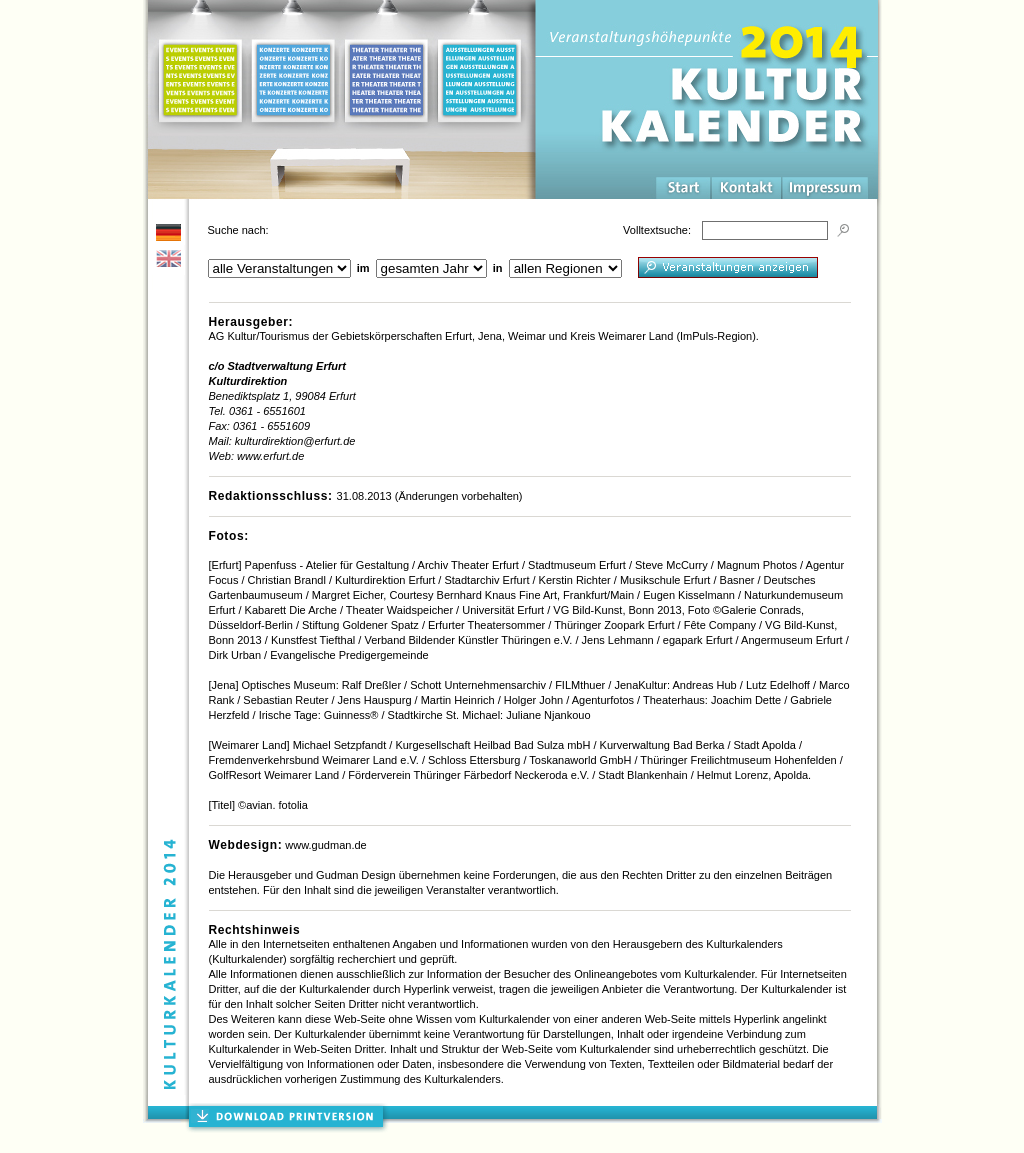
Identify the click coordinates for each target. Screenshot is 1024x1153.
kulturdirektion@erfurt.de (295, 441)
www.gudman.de (325, 845)
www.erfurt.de (270, 456)
